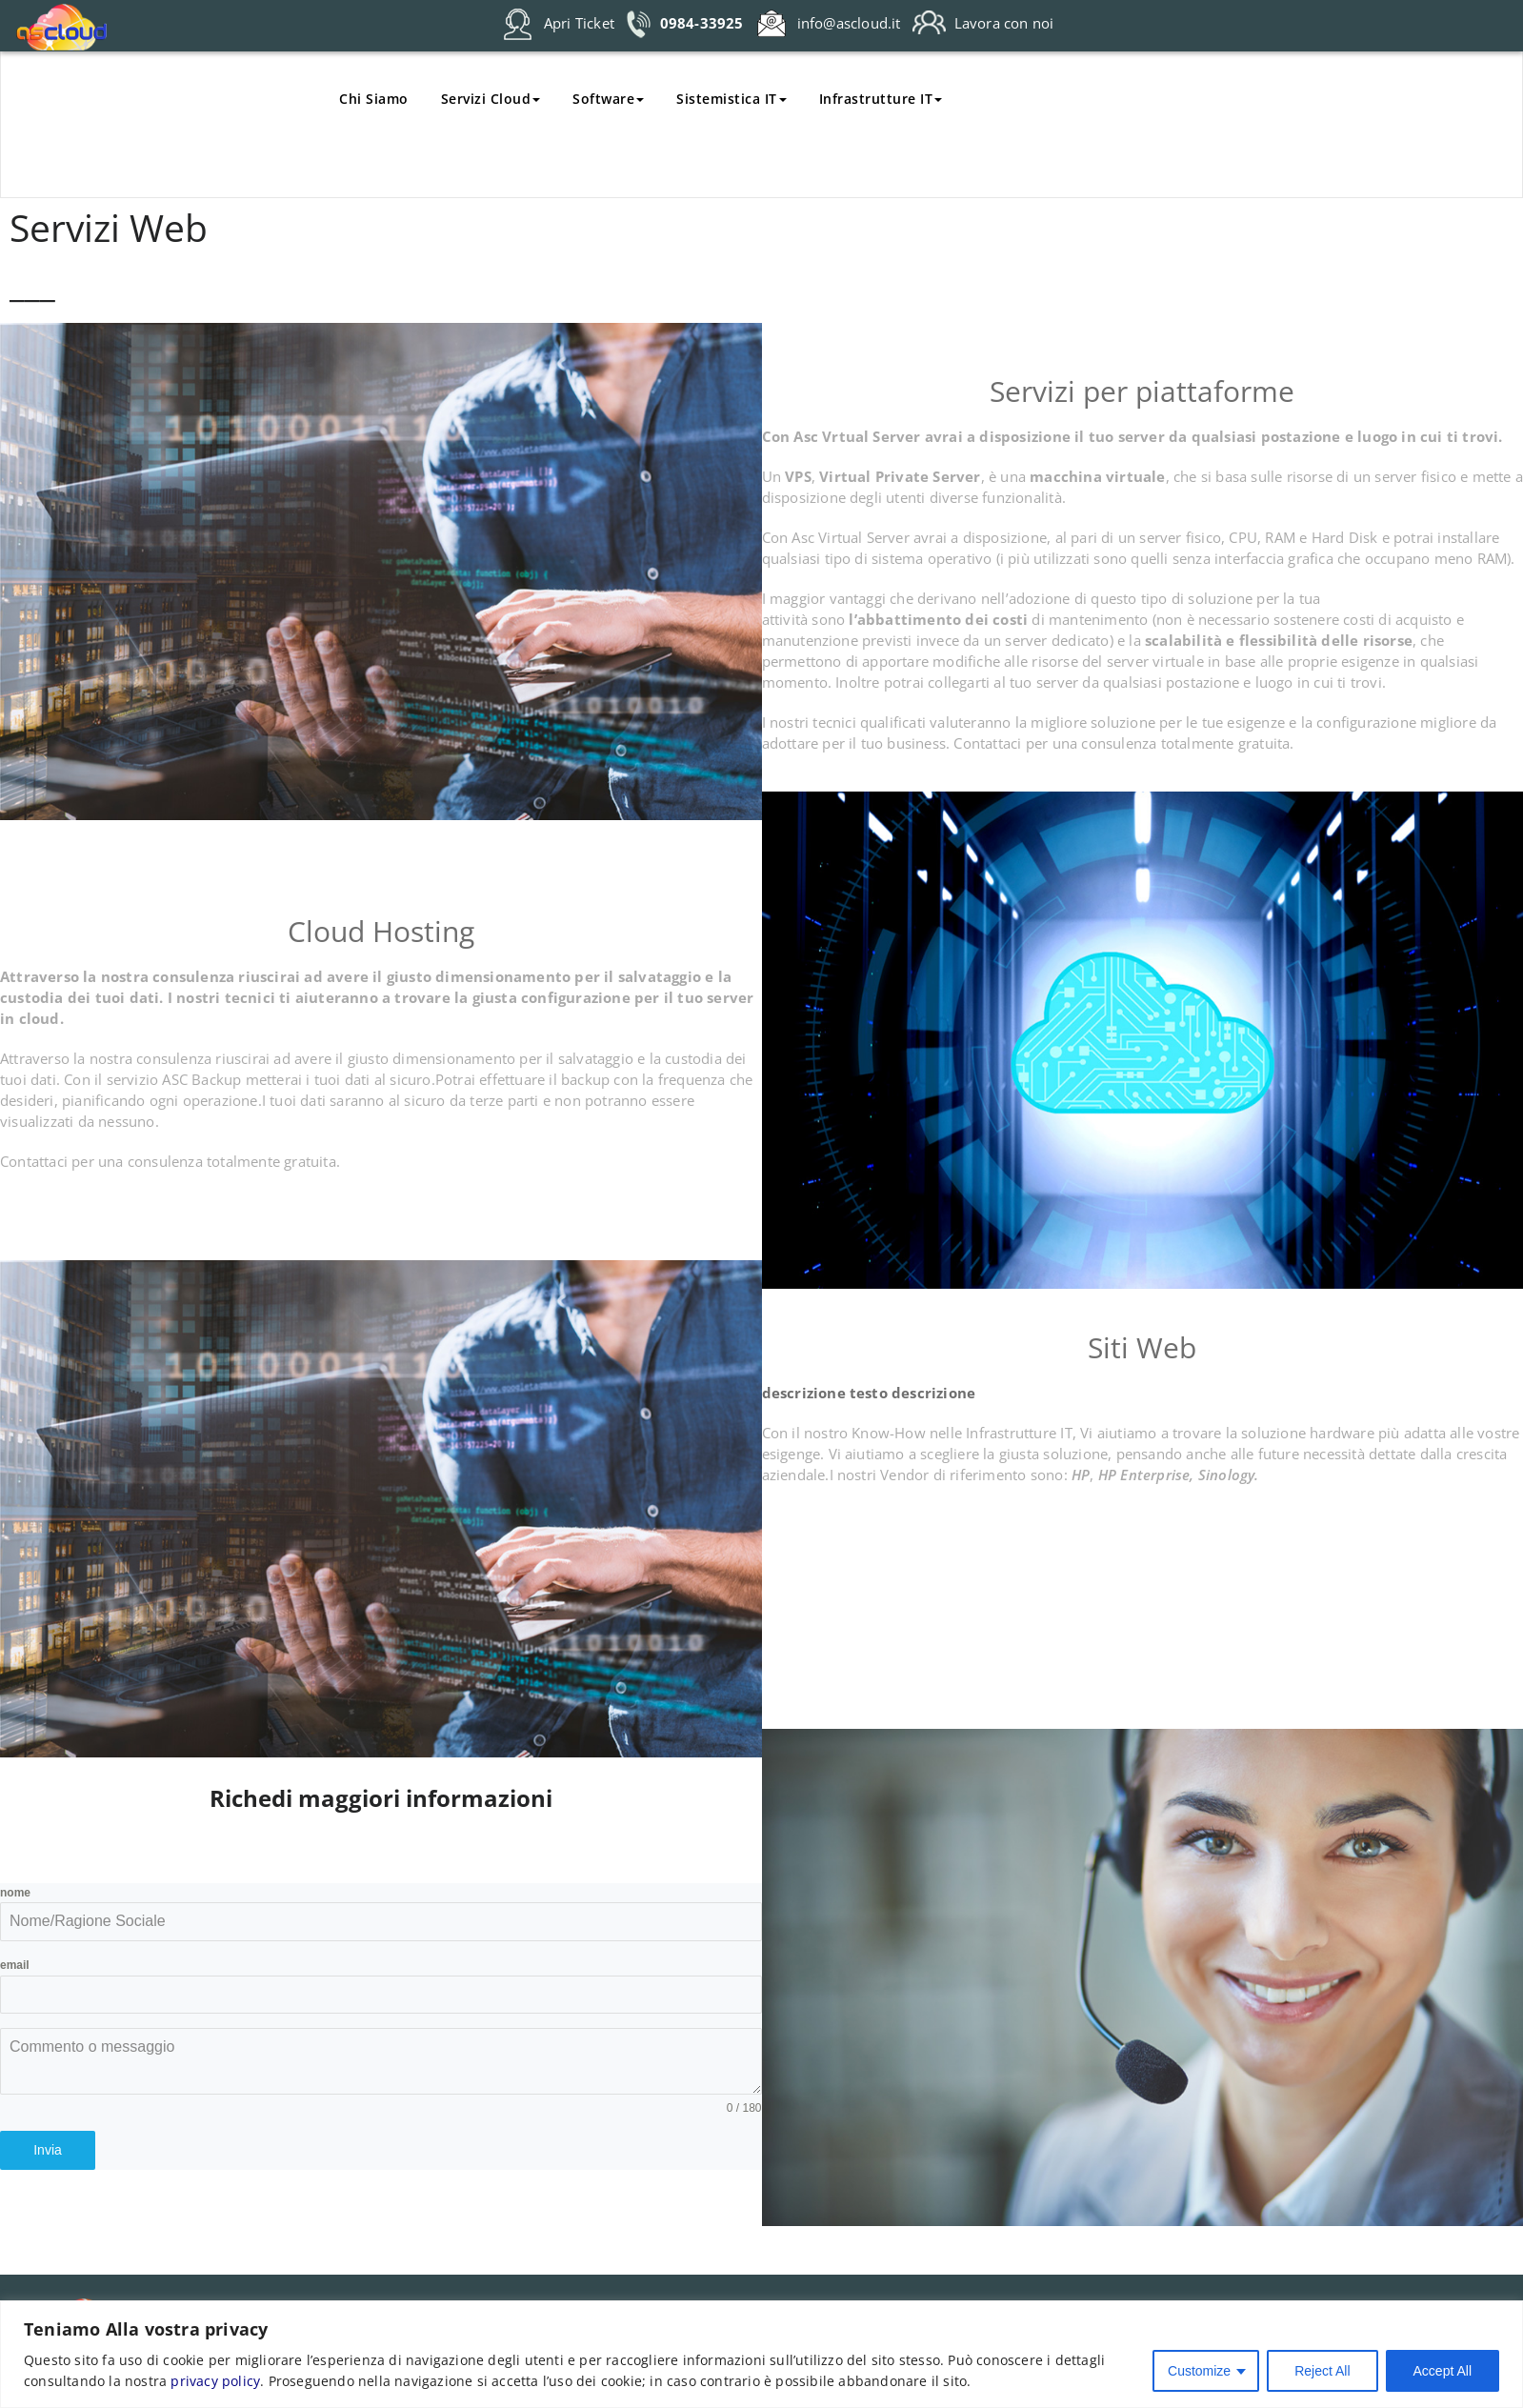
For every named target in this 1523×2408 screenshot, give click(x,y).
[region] (761, 2354)
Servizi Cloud (491, 99)
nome (15, 1892)
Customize (1199, 2370)
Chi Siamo (374, 99)
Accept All (1442, 2370)
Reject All (1322, 2370)
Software (608, 99)
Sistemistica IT (731, 99)
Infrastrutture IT (881, 99)
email (15, 1965)
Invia (47, 2149)
